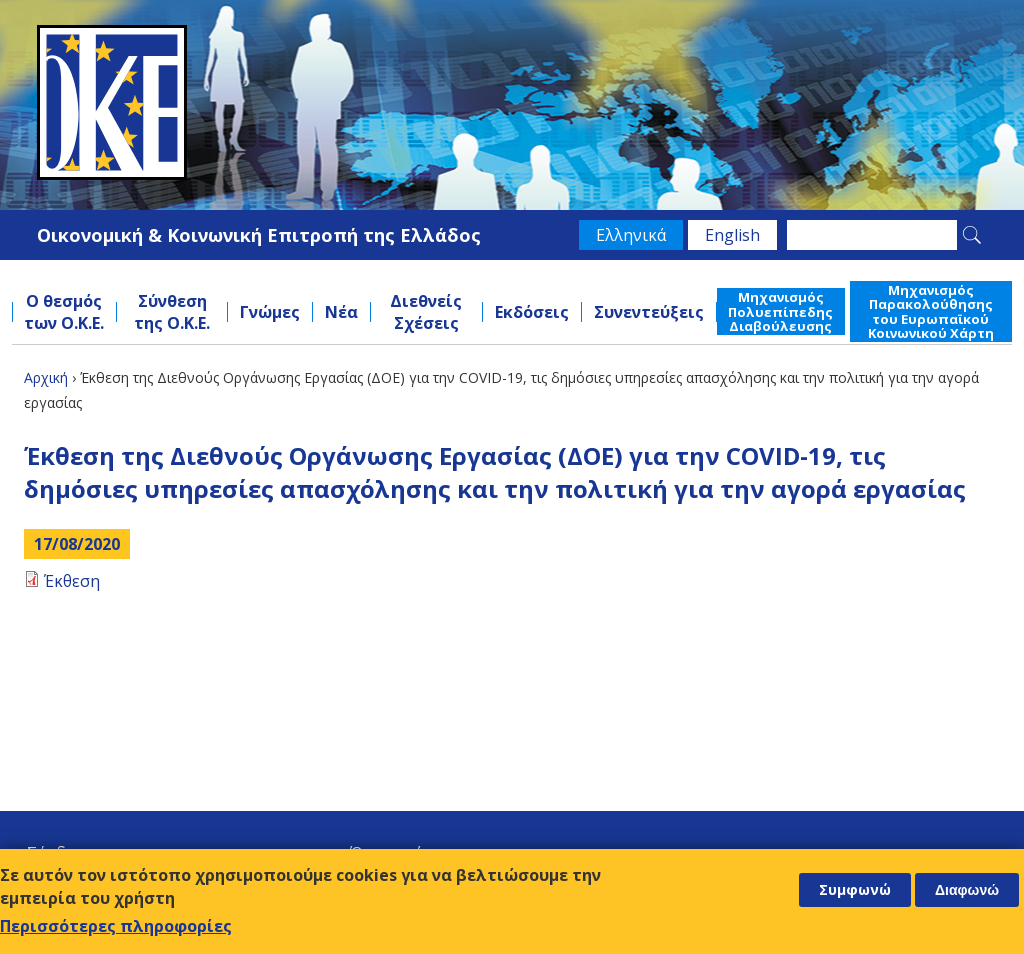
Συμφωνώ (855, 889)
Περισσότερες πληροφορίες (116, 926)
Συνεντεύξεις (649, 312)
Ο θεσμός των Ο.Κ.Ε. (64, 312)
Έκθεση (72, 581)
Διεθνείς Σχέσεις (426, 312)
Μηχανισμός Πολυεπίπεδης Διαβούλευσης (780, 311)
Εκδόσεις (532, 312)
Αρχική (46, 377)
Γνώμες (270, 312)
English (732, 235)
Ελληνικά (631, 235)
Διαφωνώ (967, 890)
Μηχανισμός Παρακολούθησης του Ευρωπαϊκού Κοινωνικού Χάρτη (931, 311)
